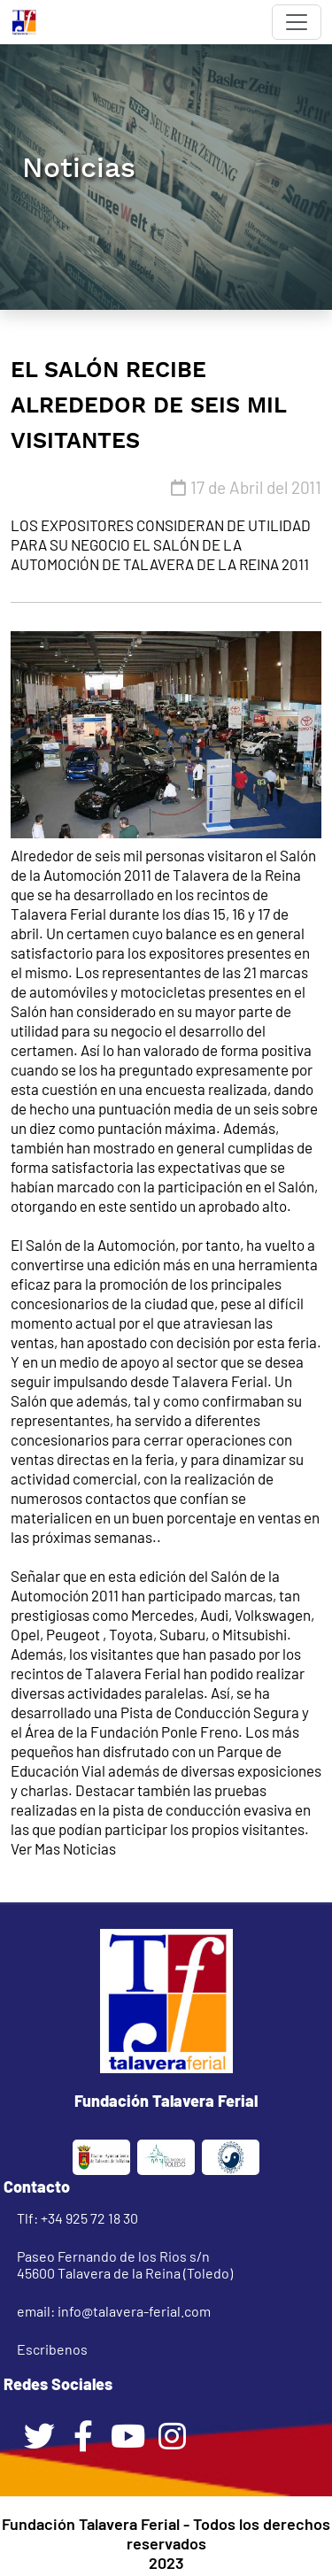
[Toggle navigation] (296, 22)
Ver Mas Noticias (63, 1848)
